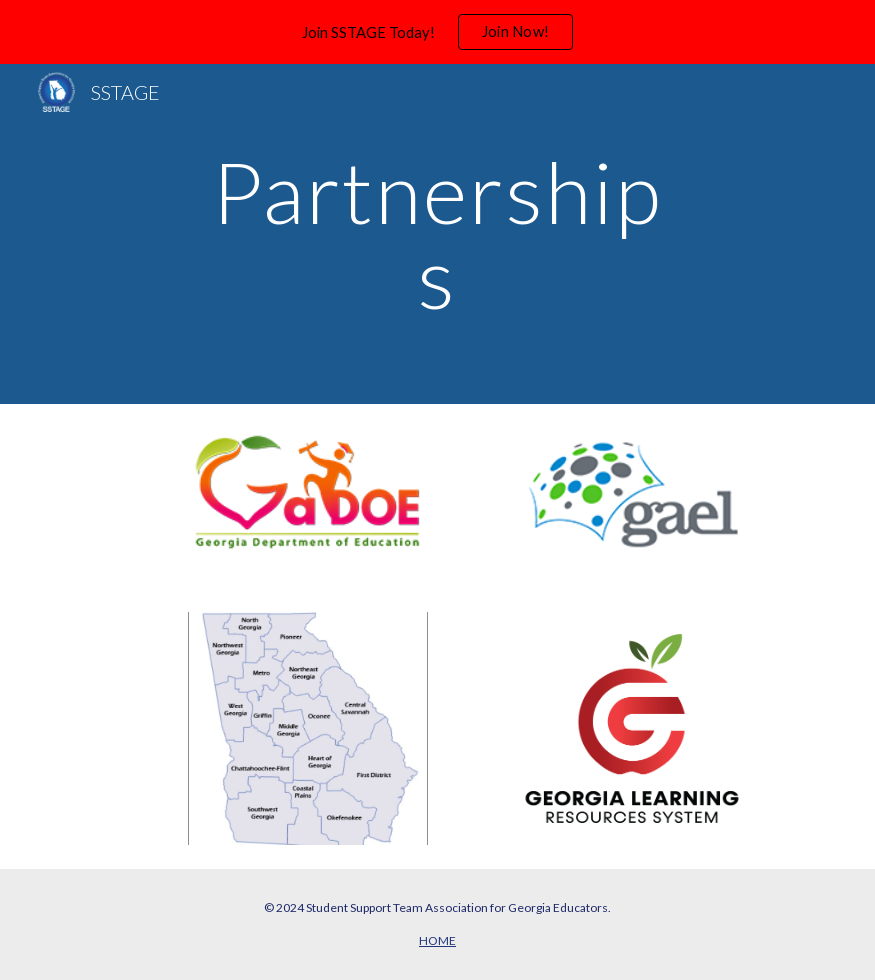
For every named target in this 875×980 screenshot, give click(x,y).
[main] (438, 234)
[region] (437, 32)
